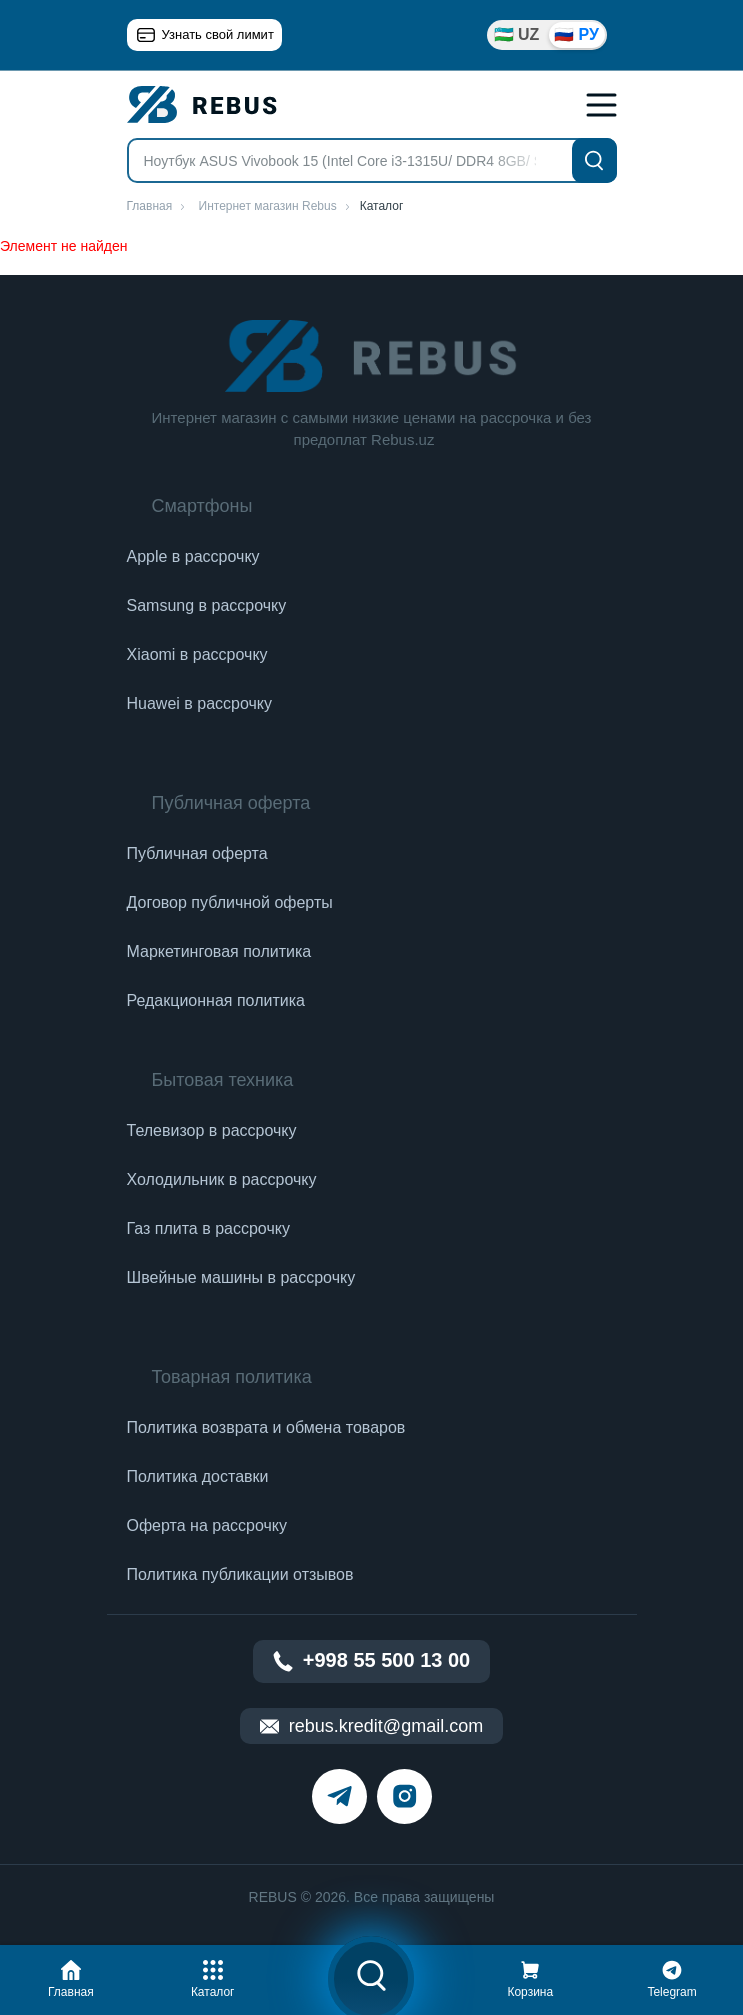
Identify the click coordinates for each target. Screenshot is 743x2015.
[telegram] (339, 1796)
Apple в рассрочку (193, 556)
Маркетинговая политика (219, 951)
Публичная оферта (197, 853)
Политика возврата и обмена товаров (266, 1427)
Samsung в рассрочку (207, 605)
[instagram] (404, 1796)
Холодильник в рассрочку (222, 1179)
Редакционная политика (216, 1000)
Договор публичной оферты (230, 902)
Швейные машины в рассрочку (241, 1277)
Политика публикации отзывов (240, 1574)
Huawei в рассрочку (200, 703)
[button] (71, 1976)
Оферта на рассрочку (207, 1525)
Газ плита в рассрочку (208, 1228)
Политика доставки (198, 1476)
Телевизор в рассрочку (212, 1130)
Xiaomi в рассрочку (197, 654)
